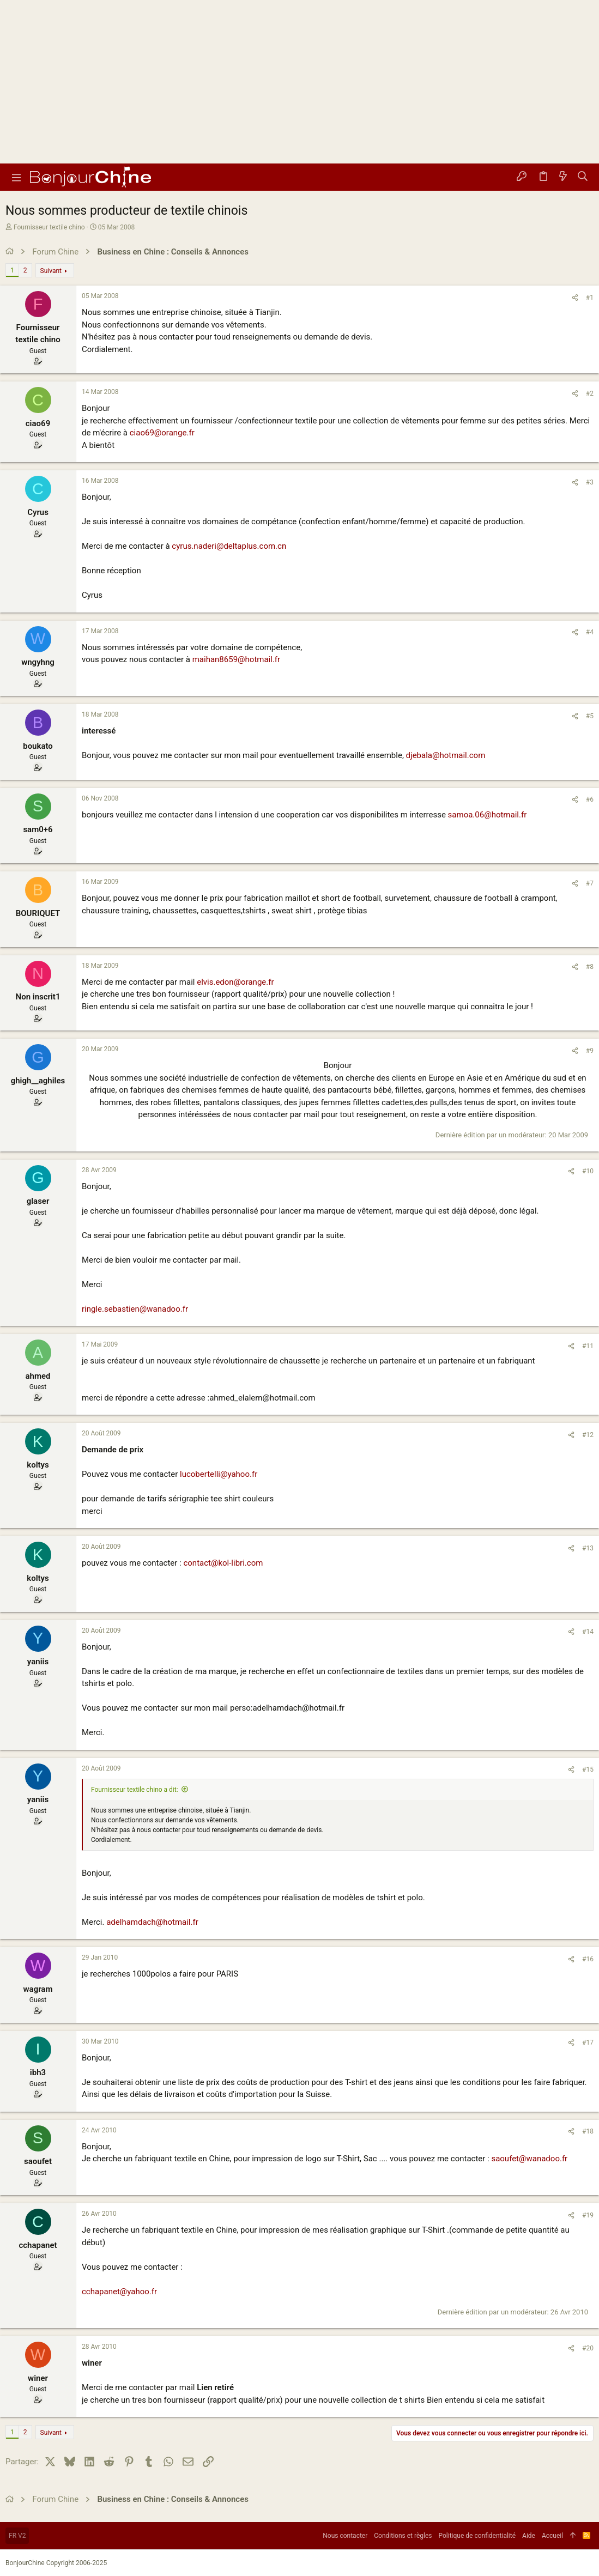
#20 (588, 2348)
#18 (588, 2131)
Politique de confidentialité (477, 2535)
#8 (590, 967)
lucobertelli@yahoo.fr (218, 1474)
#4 (590, 632)
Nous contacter (345, 2535)
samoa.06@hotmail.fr (487, 815)
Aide (528, 2535)
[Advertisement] (299, 81)
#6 (590, 799)
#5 (590, 716)
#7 (590, 883)
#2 (590, 393)
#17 (588, 2042)
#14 (588, 1631)
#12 (588, 1435)
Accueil (552, 2535)
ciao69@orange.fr (162, 433)
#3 (590, 482)
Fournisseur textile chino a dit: (134, 1789)
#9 (590, 1050)
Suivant (51, 271)
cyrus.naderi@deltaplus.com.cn (229, 546)
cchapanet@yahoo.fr (119, 2291)
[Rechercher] (583, 177)
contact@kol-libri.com (223, 1563)
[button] (16, 177)
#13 (588, 1548)
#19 (588, 2215)
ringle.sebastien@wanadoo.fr (135, 1309)
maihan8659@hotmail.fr (236, 659)
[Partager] (575, 298)
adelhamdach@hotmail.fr (152, 1922)
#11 (588, 1346)
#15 (588, 1769)
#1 (590, 297)
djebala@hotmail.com (446, 755)
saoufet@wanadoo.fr (529, 2158)
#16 (588, 1959)
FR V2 (17, 2535)
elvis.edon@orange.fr (235, 982)
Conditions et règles (403, 2535)
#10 (588, 1171)
